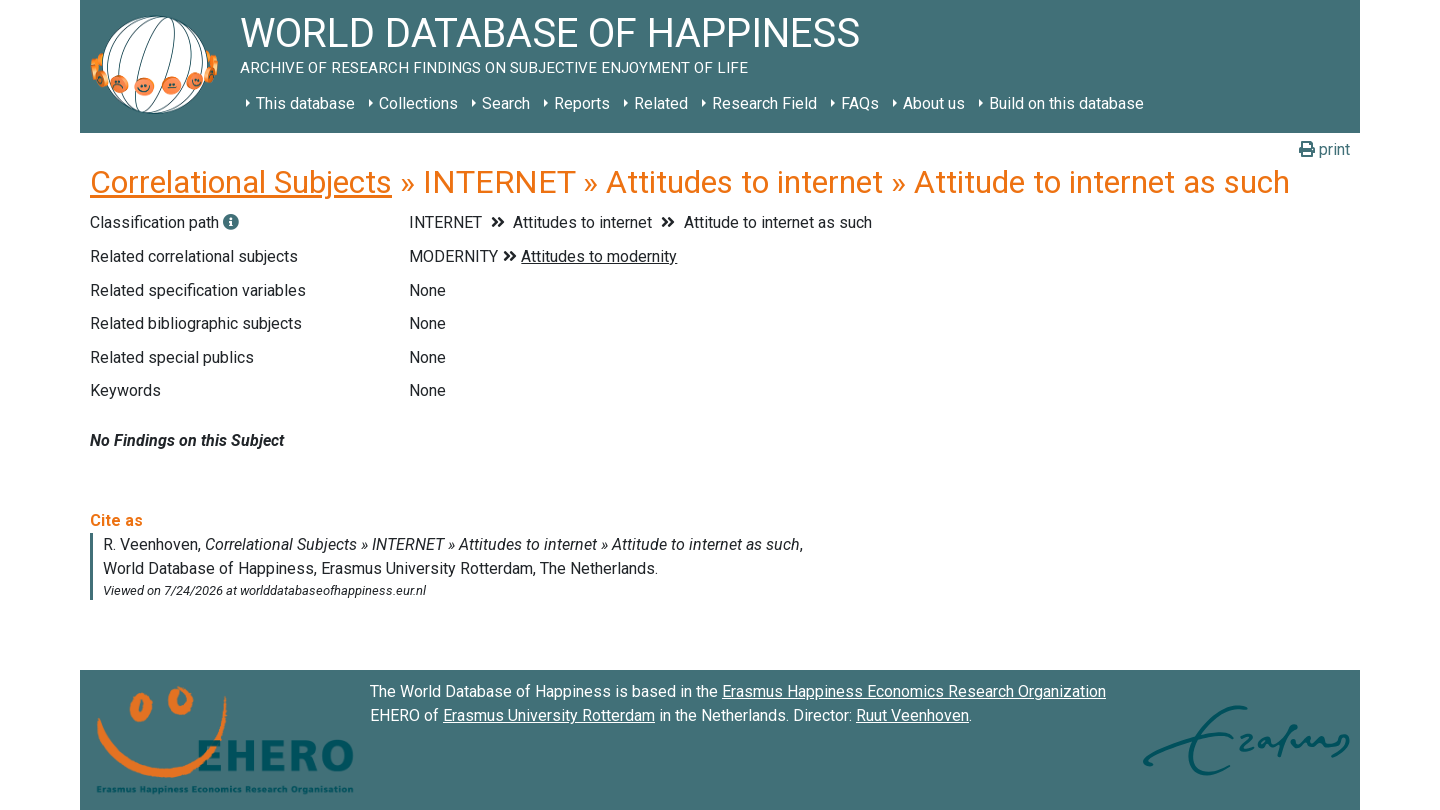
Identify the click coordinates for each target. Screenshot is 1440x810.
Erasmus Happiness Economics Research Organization (914, 691)
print (1324, 149)
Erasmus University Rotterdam (549, 715)
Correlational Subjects (241, 182)
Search (506, 103)
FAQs (860, 103)
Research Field (764, 103)
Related (661, 103)
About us (934, 103)
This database (305, 103)
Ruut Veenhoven (912, 715)
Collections (418, 103)
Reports (582, 103)
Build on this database (1066, 103)
